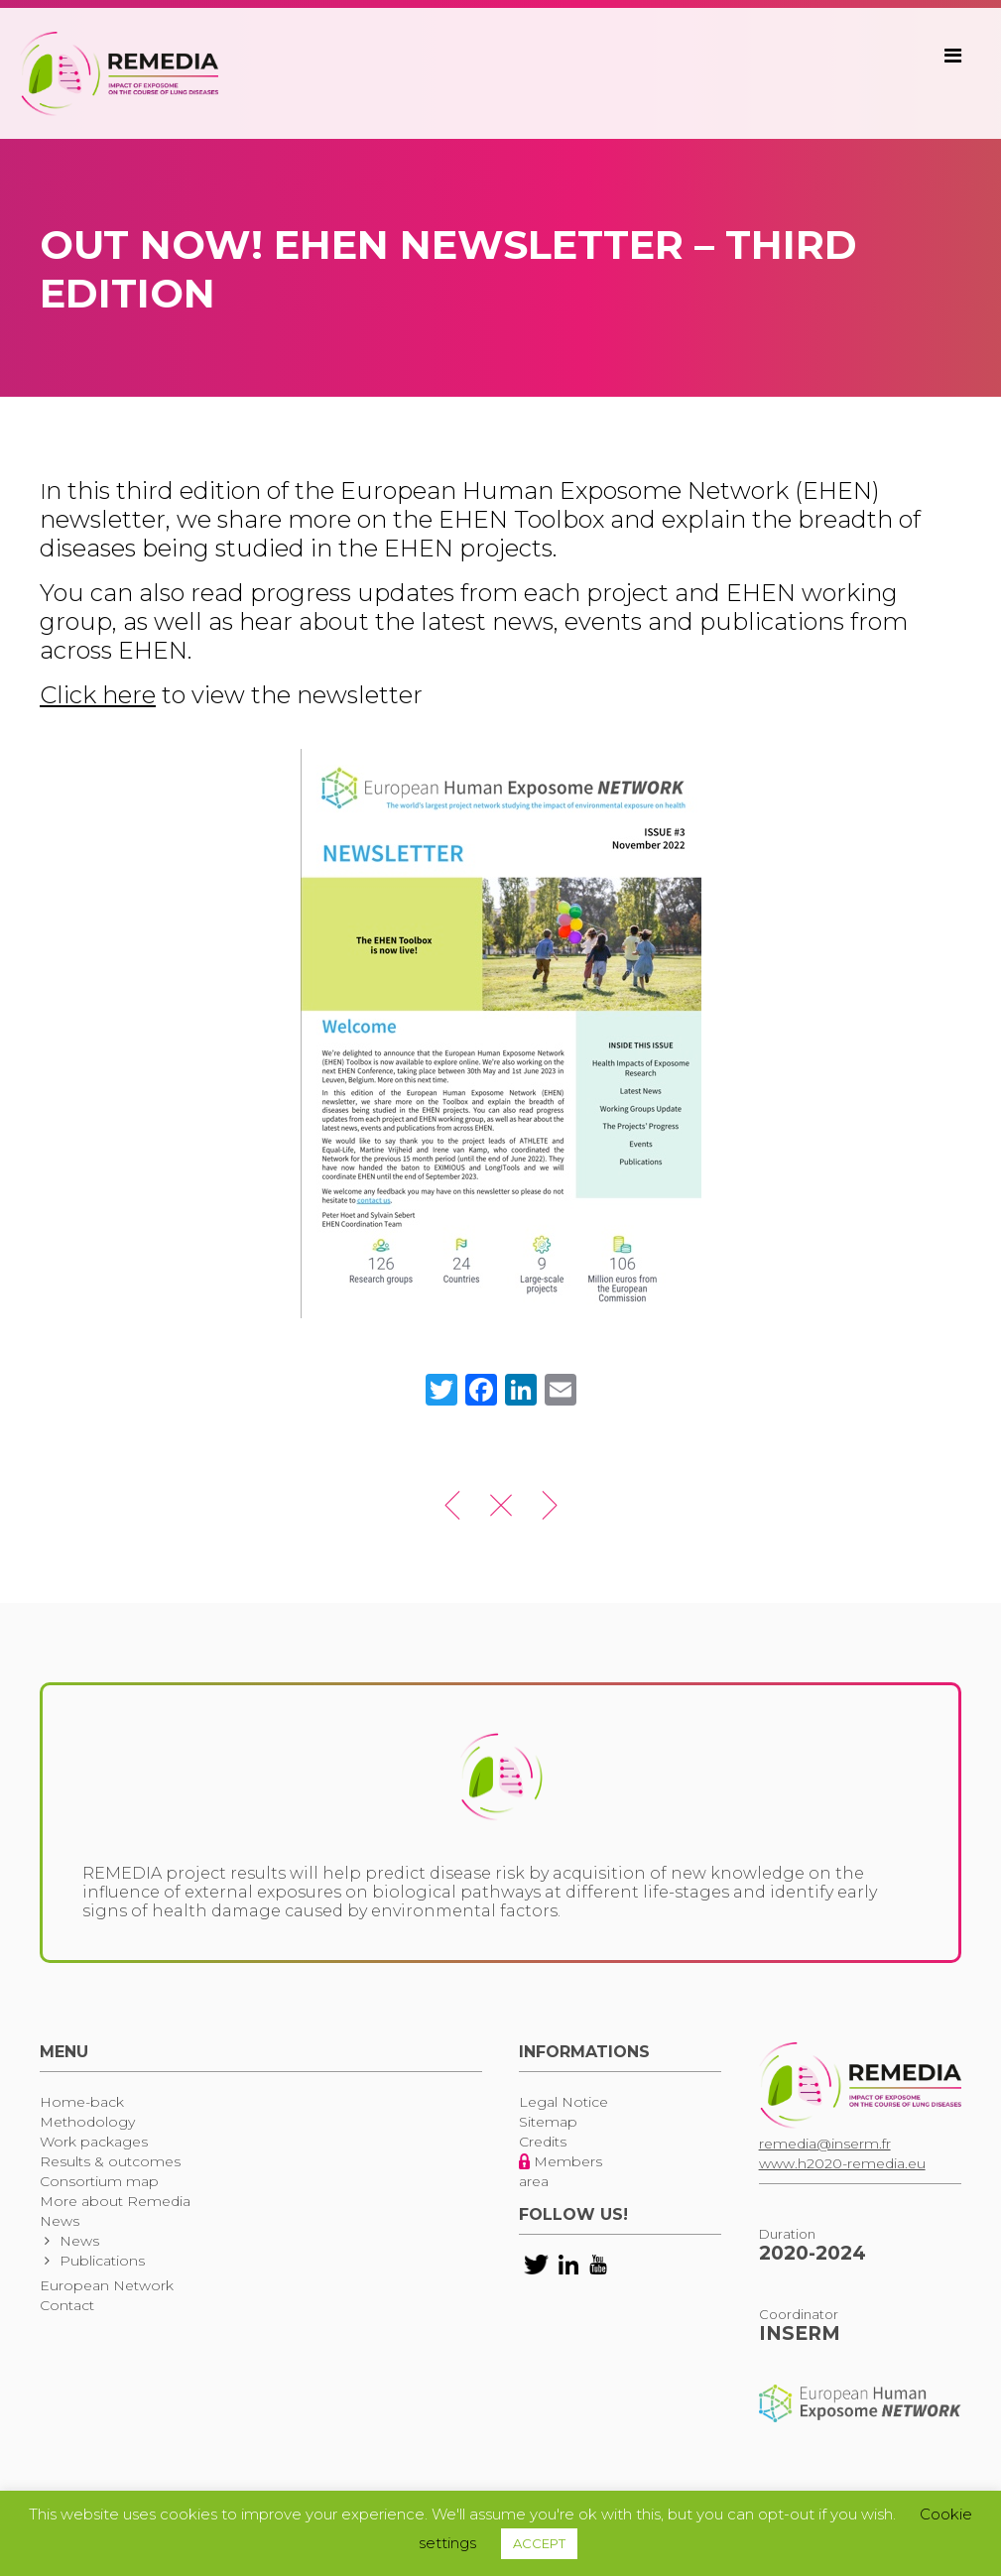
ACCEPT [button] (539, 2543)
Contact (67, 2305)
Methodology (87, 2122)
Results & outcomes (110, 2161)
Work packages (94, 2141)
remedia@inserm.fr (825, 2143)
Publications (102, 2260)
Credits (542, 2141)
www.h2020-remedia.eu (842, 2163)
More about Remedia (115, 2201)
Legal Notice (563, 2102)
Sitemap (548, 2122)
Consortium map (99, 2181)
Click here (98, 694)
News (59, 2221)
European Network (107, 2285)
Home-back (82, 2102)
